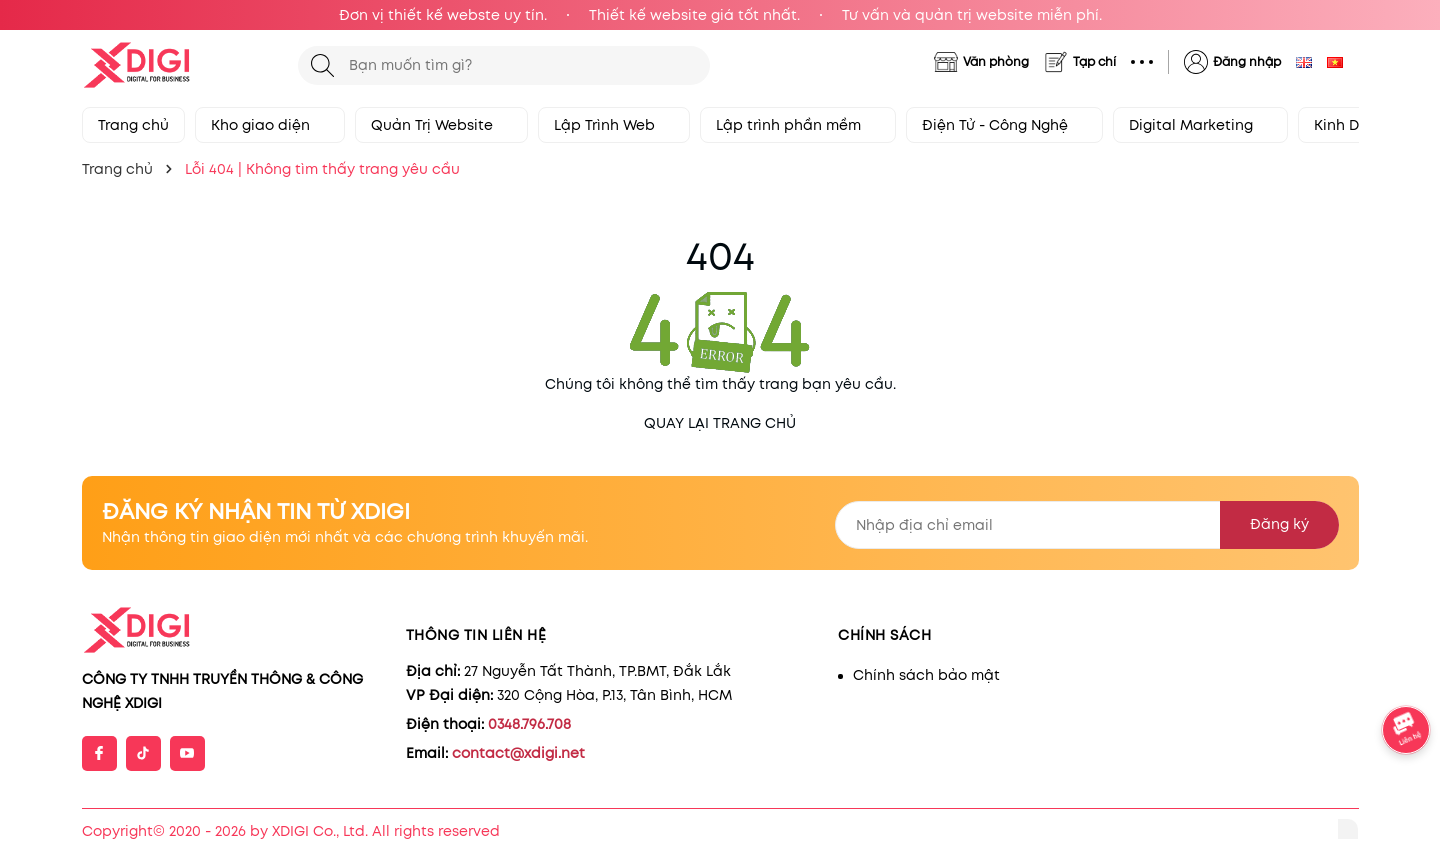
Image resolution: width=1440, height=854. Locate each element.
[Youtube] (187, 753)
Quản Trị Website (441, 125)
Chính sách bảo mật (926, 675)
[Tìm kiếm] (322, 65)
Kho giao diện (270, 125)
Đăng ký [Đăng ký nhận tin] (1279, 524)
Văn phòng (996, 61)
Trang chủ (133, 125)
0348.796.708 (529, 724)
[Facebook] (99, 753)
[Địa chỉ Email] (1087, 525)
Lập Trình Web (614, 125)
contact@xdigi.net (518, 753)
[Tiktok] (143, 753)
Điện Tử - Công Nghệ (1004, 125)
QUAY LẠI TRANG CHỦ (720, 423)
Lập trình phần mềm (798, 125)
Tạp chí (1094, 61)
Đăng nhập (1247, 61)
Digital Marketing (1200, 125)
